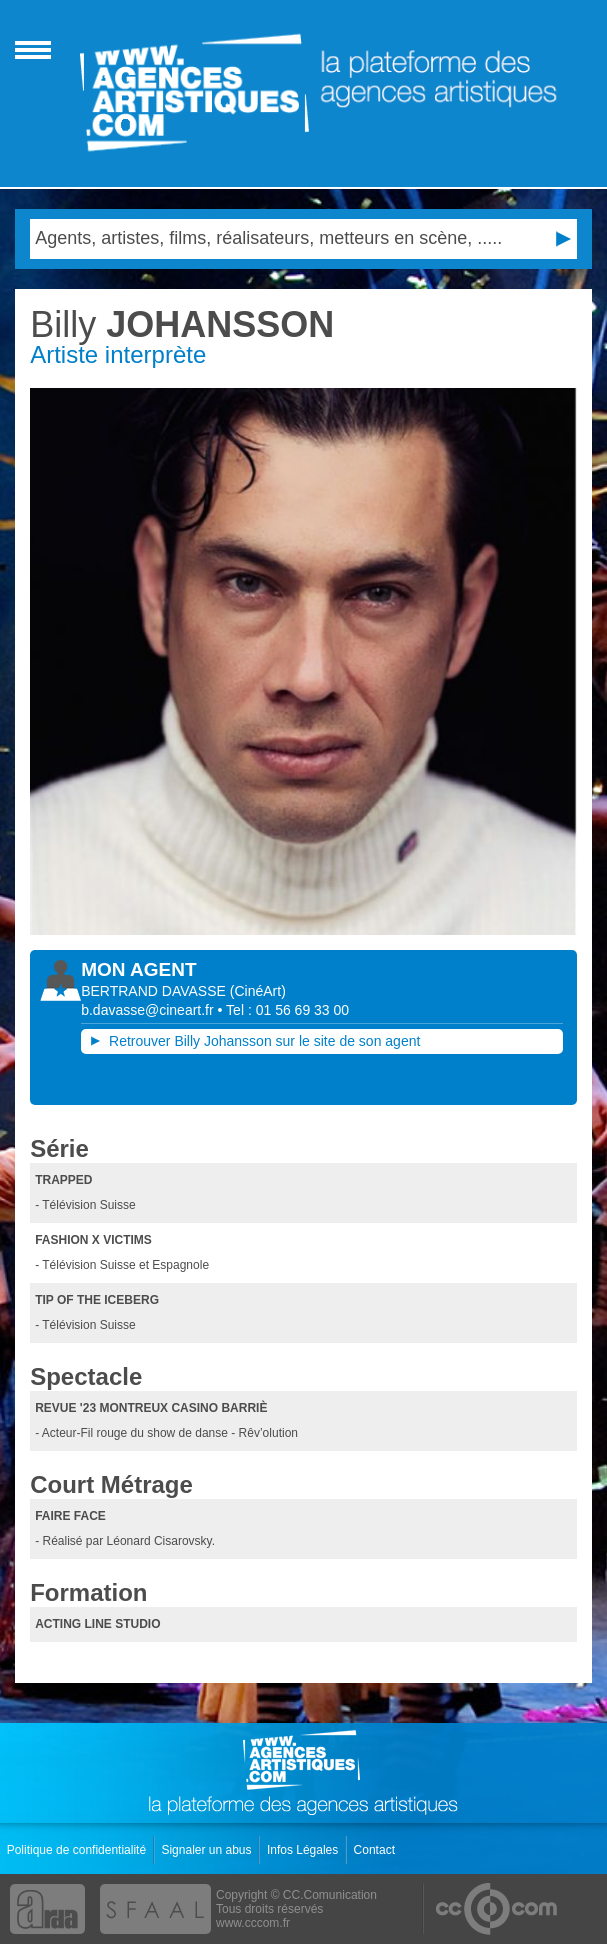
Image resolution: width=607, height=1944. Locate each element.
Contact (376, 1850)
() (258, 991)
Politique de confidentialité (78, 1850)
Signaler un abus (207, 1850)
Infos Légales (304, 1850)
